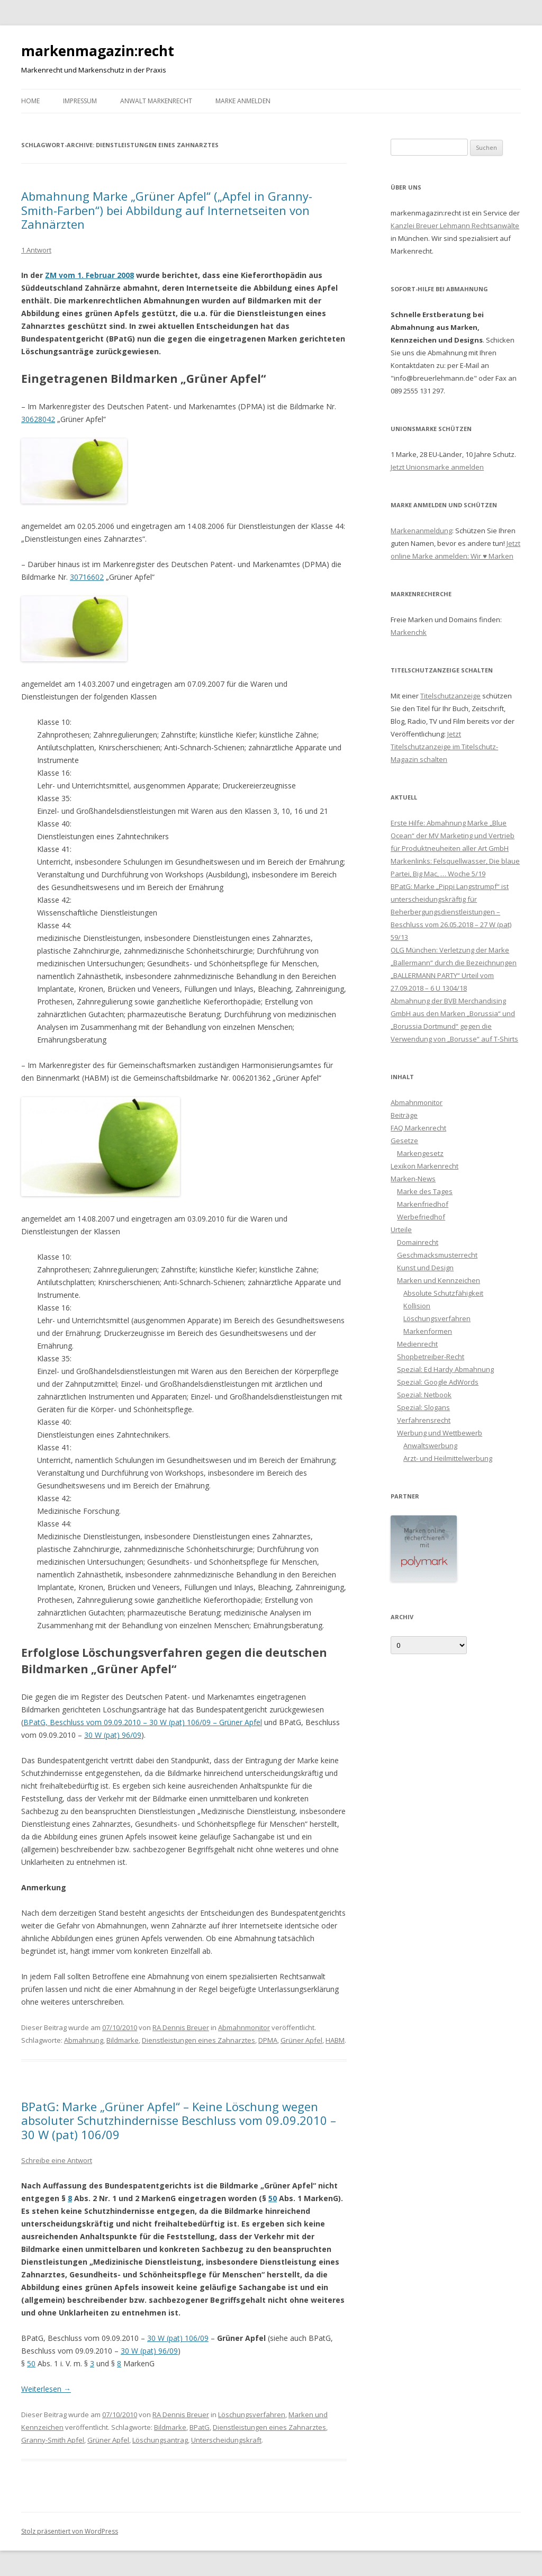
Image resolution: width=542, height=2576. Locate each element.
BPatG (199, 2427)
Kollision (416, 1306)
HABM (335, 2040)
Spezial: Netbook (424, 1394)
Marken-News (413, 1178)
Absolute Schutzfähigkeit (443, 1293)
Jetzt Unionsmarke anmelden (437, 467)
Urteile (401, 1229)
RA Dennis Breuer (180, 2027)
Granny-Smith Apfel (52, 2440)
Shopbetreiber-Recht (430, 1356)
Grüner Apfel (301, 2040)
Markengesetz (420, 1153)
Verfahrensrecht (423, 1420)
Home (30, 100)
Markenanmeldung (421, 530)
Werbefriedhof (421, 1217)
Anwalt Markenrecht (156, 100)
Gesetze (404, 1140)
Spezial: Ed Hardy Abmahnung (445, 1369)
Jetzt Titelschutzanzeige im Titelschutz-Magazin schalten (444, 746)
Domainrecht (417, 1242)
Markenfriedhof (422, 1204)
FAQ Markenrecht (418, 1128)
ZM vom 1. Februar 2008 (89, 275)
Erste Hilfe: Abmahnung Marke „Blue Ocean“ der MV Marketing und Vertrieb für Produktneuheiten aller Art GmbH (452, 835)
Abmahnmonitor (244, 2027)
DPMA (267, 2040)
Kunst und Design (425, 1267)
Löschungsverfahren (251, 2414)
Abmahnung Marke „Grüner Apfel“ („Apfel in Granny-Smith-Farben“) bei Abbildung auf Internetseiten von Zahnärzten (166, 210)
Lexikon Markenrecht (424, 1166)
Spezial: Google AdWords (437, 1382)
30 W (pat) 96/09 (112, 1735)
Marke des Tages (425, 1191)
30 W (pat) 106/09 (178, 2338)
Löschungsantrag (160, 2440)
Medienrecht (417, 1344)
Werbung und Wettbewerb (439, 1433)
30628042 (38, 419)
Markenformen (427, 1331)
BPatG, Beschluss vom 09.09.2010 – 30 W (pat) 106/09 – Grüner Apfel (142, 1722)
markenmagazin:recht (97, 50)
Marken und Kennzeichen (438, 1280)
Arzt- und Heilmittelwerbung (447, 1458)
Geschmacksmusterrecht (437, 1255)
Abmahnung (83, 2040)
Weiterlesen (46, 2389)
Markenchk (409, 632)
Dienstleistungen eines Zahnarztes (198, 2040)
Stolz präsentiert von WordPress (69, 2531)
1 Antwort (36, 250)
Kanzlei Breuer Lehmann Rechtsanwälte (455, 225)
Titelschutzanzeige (450, 696)
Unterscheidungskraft (226, 2440)
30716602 (87, 577)
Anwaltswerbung (430, 1445)
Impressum (80, 100)
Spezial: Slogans (423, 1407)
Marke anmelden (242, 100)
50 (272, 2198)
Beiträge (404, 1115)
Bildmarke (122, 2040)
